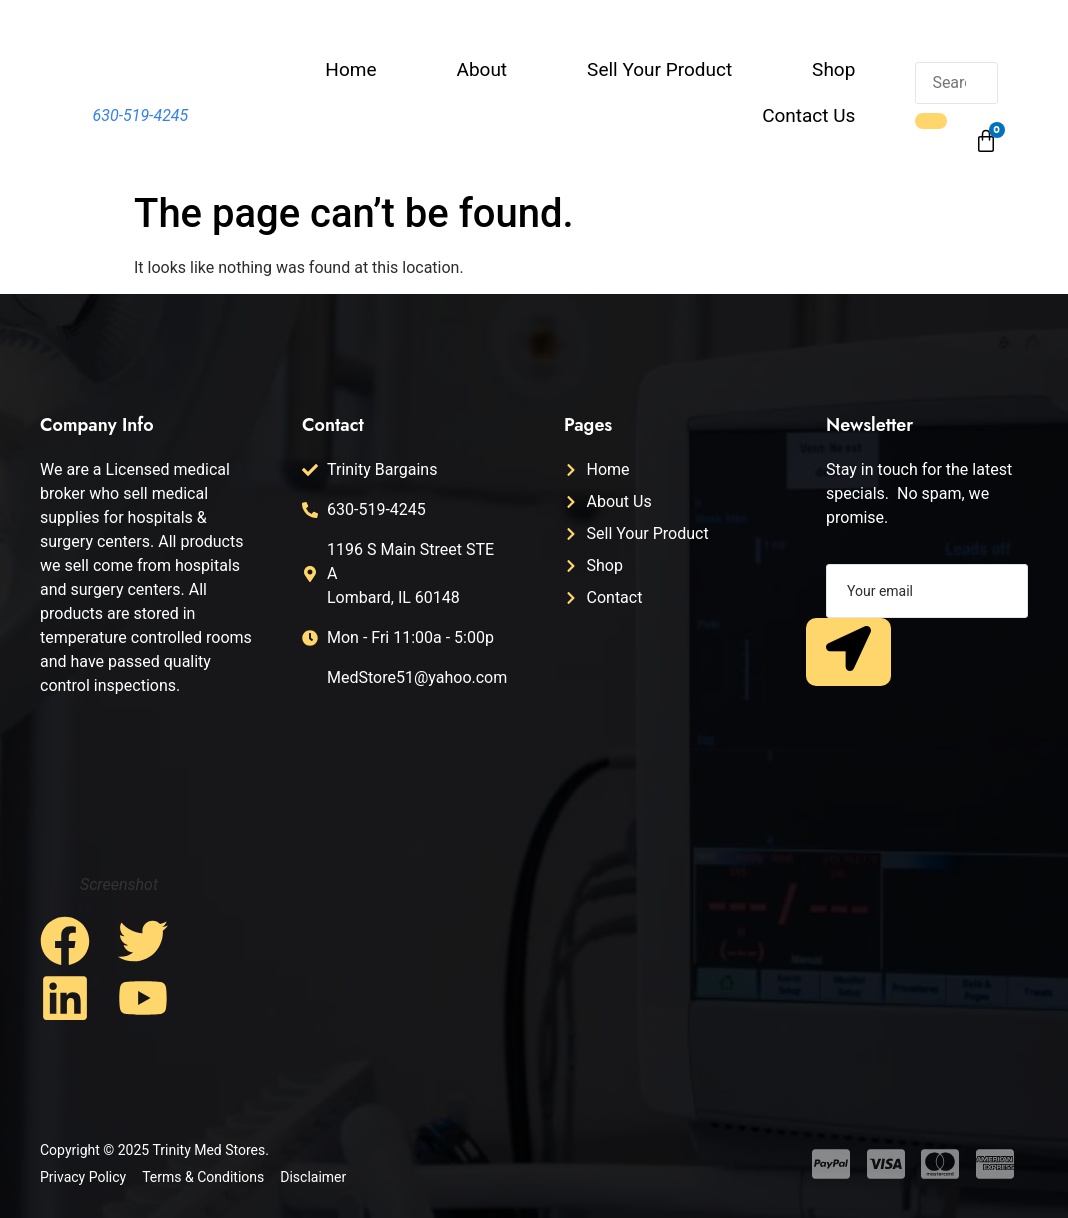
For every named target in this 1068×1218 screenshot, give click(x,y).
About (482, 69)
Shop (833, 69)
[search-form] (956, 83)
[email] (927, 591)
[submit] (848, 652)
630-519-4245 (141, 115)
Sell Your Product (659, 69)
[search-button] (931, 121)
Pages (588, 425)
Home (350, 69)
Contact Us (808, 115)
